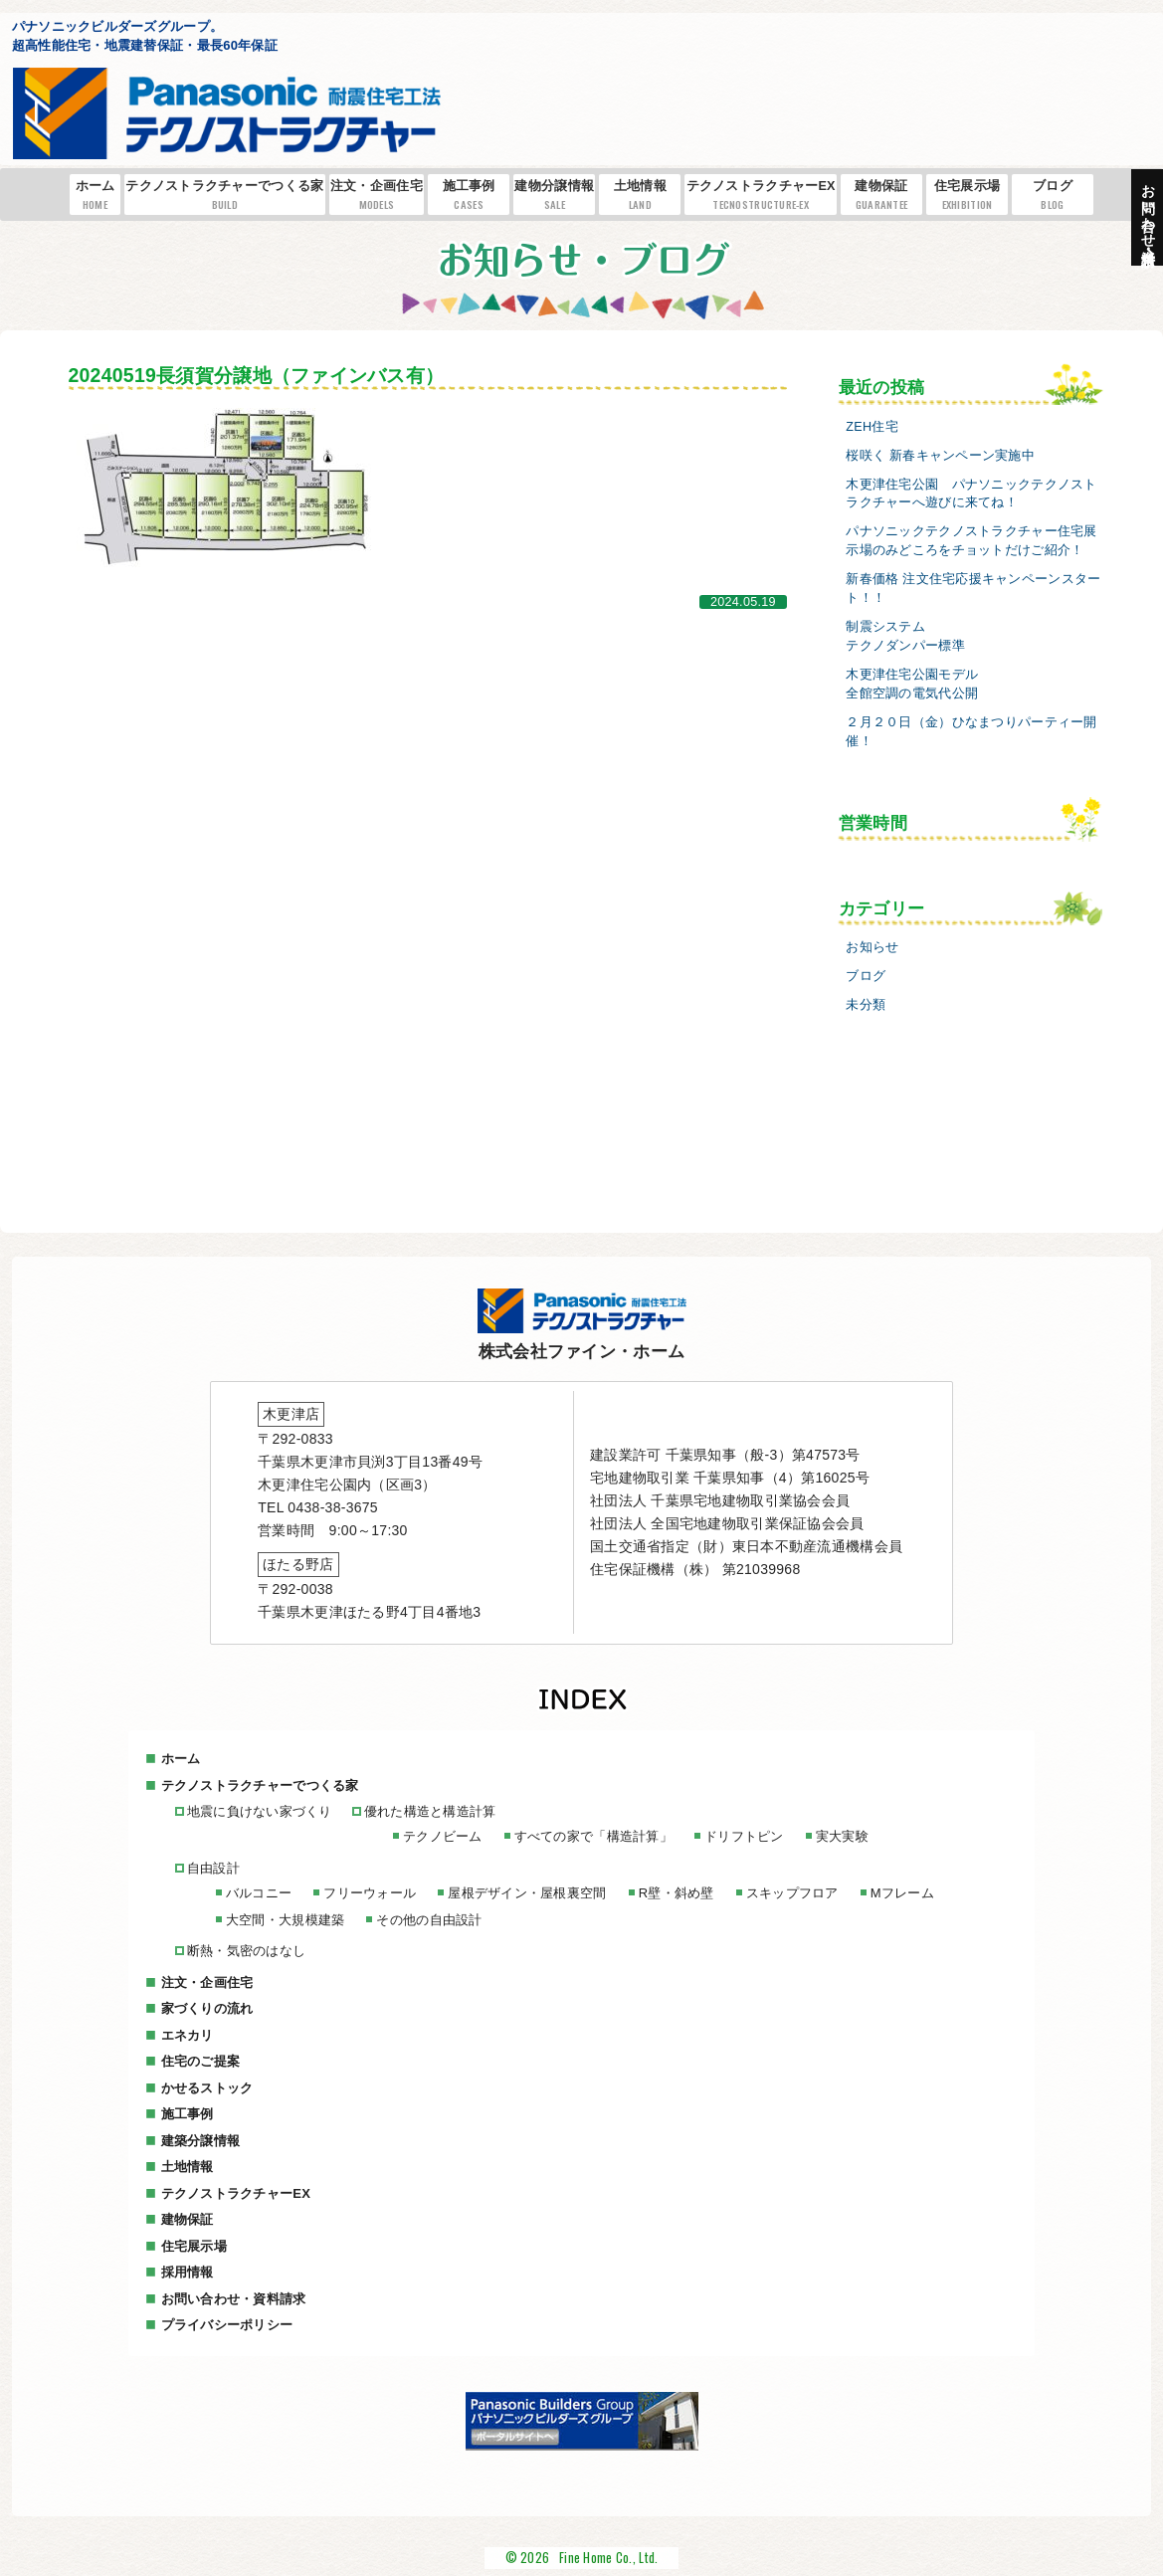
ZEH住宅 (872, 427)
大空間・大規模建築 (285, 1919)
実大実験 (842, 1836)
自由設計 (213, 1868)
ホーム (95, 195)
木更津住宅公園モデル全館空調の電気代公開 (912, 684)
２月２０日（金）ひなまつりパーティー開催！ (971, 731)
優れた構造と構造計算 (430, 1811)
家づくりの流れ (207, 2008)
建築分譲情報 (201, 2140)
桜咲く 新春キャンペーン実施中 (940, 456)
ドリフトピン (744, 1836)
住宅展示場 (967, 195)
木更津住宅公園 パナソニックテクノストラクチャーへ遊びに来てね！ (971, 494)
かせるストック (207, 2088)
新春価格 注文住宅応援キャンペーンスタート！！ (973, 588)
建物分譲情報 (554, 195)
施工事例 (468, 195)
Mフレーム (902, 1892)
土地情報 (640, 195)
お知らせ (872, 947)
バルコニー (258, 1892)
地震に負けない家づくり (259, 1811)
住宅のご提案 (201, 2061)
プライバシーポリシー (227, 2324)
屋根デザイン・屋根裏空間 (527, 1892)
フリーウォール (369, 1892)
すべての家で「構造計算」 (593, 1836)
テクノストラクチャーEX (761, 195)
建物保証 (881, 195)
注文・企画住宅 (376, 195)
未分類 (865, 1005)
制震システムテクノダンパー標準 (905, 636)
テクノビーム (443, 1836)
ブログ (1052, 195)
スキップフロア (792, 1892)
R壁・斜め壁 (676, 1892)
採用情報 (187, 2272)
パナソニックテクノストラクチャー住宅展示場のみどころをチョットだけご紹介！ (971, 540)
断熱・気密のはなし (246, 1950)
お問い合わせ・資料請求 (233, 2298)
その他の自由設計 (429, 1919)
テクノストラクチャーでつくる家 (224, 195)
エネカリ (187, 2035)
